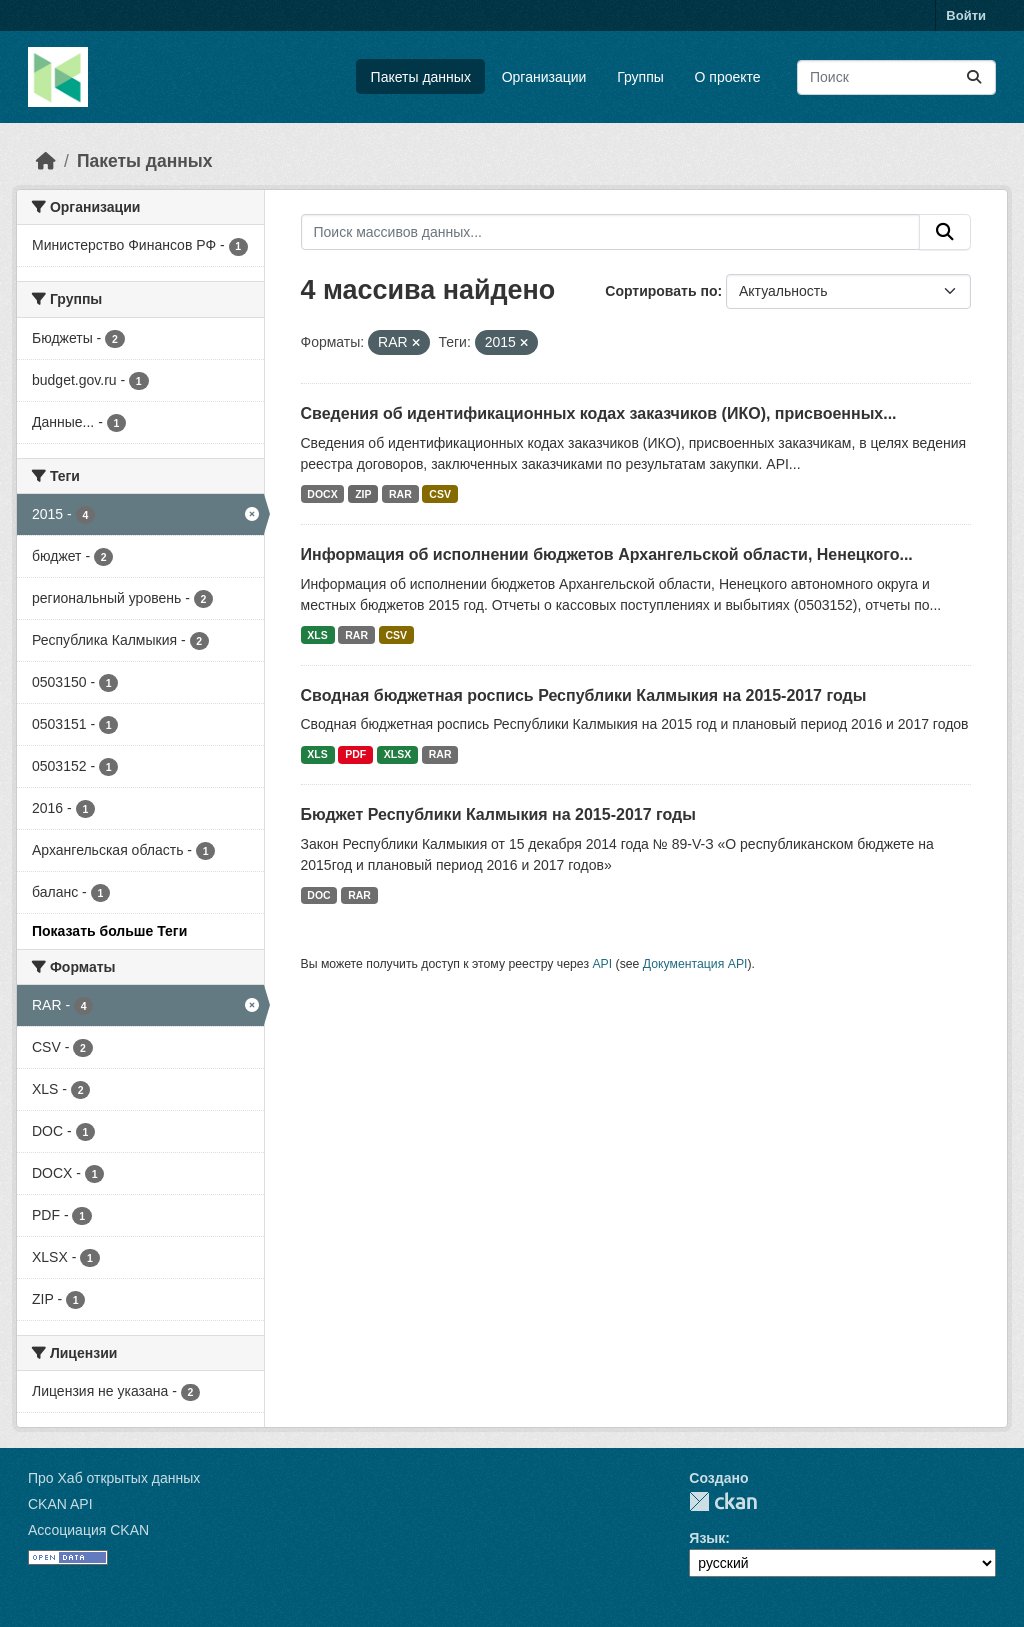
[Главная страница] (46, 161)
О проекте (728, 77)
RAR (400, 494)
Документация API (695, 964)
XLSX (397, 754)
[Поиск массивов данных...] (896, 77)
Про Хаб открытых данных (114, 1478)
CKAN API (60, 1504)
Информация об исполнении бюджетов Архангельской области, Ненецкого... (607, 554)
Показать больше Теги (109, 931)
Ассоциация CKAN (88, 1530)
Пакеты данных (421, 77)
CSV (440, 494)
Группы (640, 77)
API (602, 964)
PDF (355, 754)
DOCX (322, 494)
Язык (707, 1538)
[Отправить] (974, 77)
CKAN (723, 1501)
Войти (966, 15)
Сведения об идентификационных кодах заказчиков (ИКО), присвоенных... (599, 413)
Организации (544, 77)
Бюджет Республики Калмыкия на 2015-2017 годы (498, 814)
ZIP (363, 494)
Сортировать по (661, 291)
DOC (318, 895)
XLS (317, 635)
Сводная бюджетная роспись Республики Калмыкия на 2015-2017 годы (584, 695)
